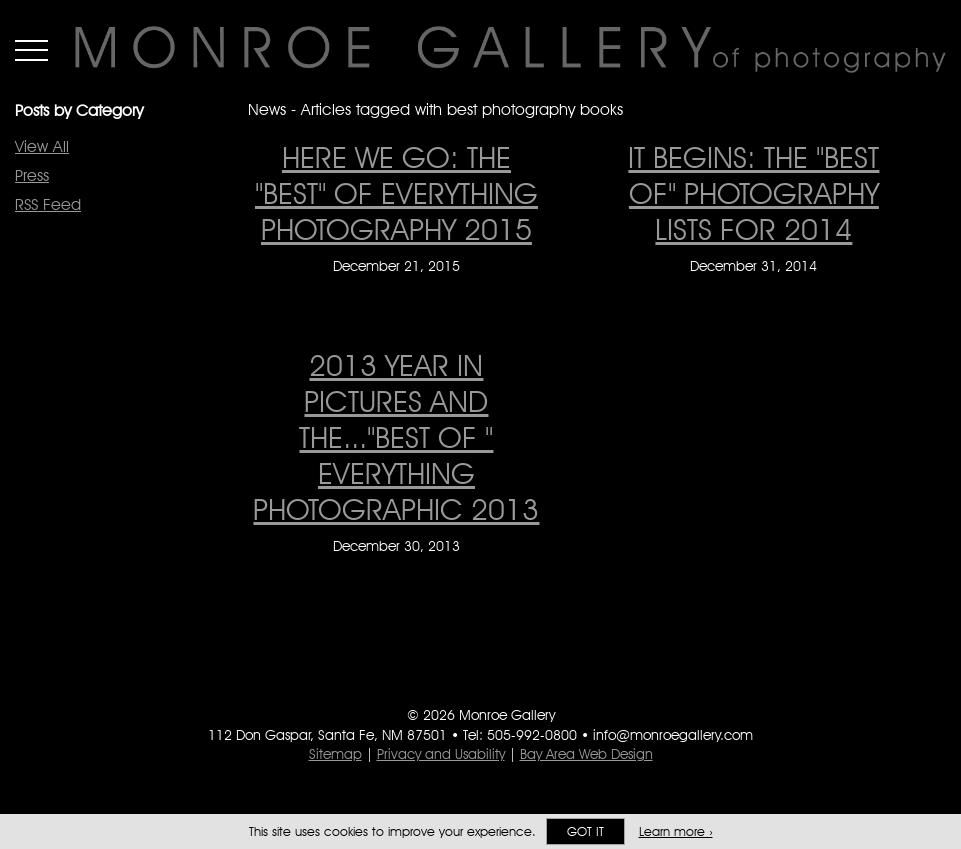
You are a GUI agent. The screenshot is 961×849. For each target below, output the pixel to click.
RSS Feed (48, 204)
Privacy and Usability (441, 754)
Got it (585, 831)
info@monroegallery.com (673, 735)
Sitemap (335, 754)
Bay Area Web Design (586, 754)
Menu (31, 50)
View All (42, 146)
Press (32, 175)
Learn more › (676, 831)
